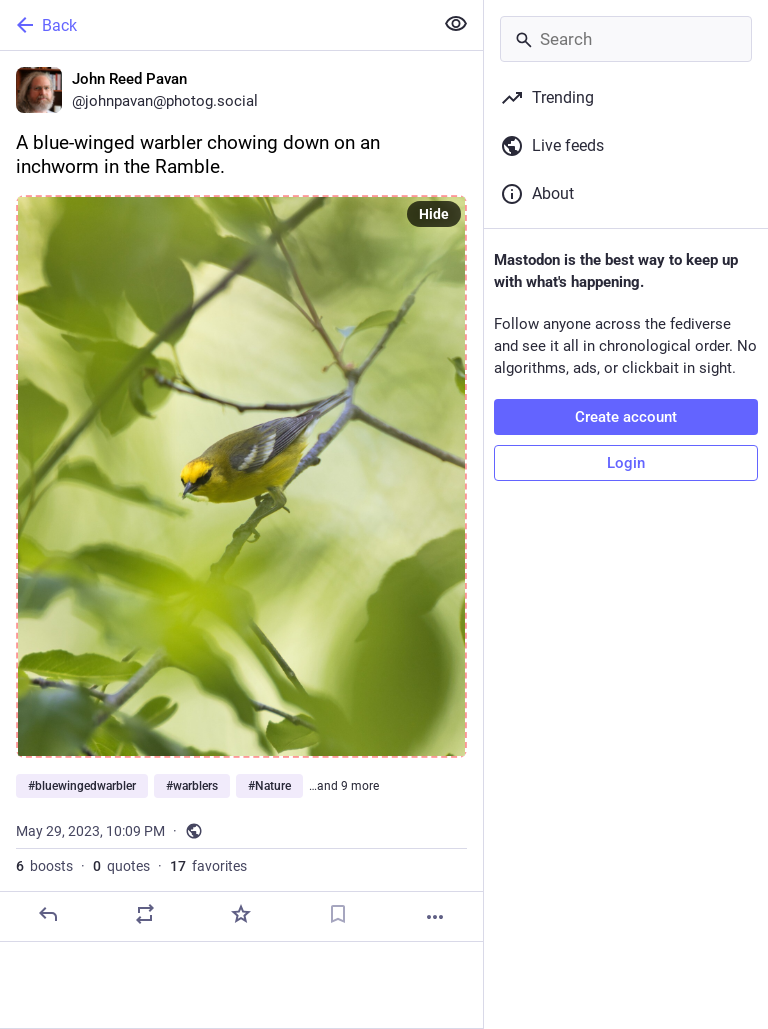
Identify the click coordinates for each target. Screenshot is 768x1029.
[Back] (214, 25)
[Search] (626, 39)
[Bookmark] (338, 914)
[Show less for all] (456, 24)
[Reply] (48, 914)
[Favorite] (241, 914)
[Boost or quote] (145, 914)
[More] (435, 917)
